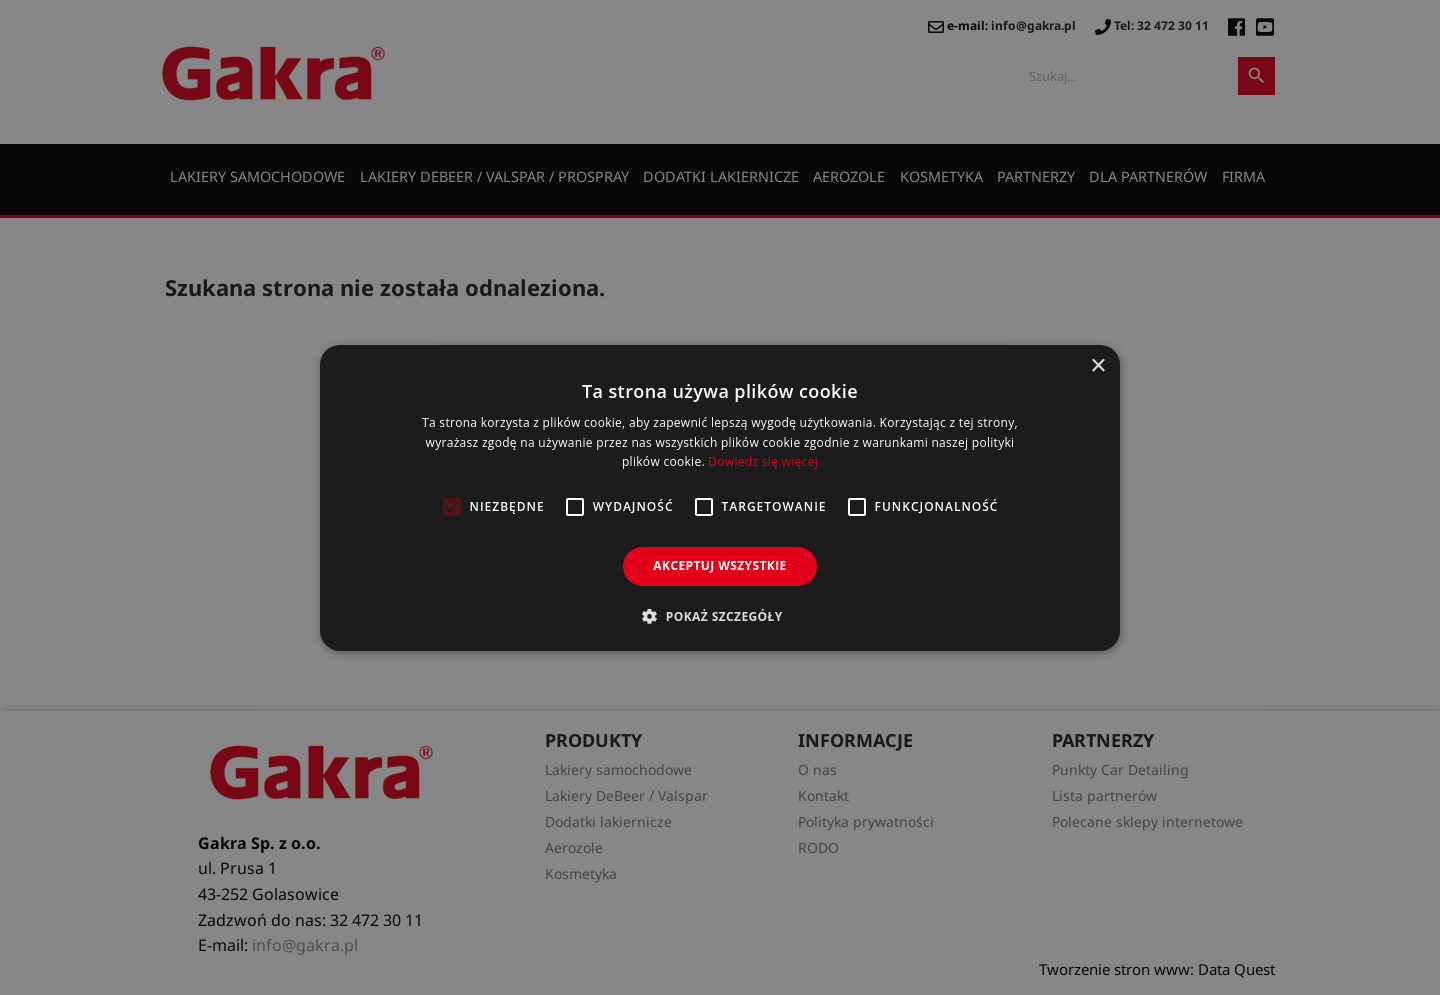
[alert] (720, 497)
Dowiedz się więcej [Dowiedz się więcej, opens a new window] (763, 461)
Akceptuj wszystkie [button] (719, 565)
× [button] (1097, 365)
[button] (719, 616)
